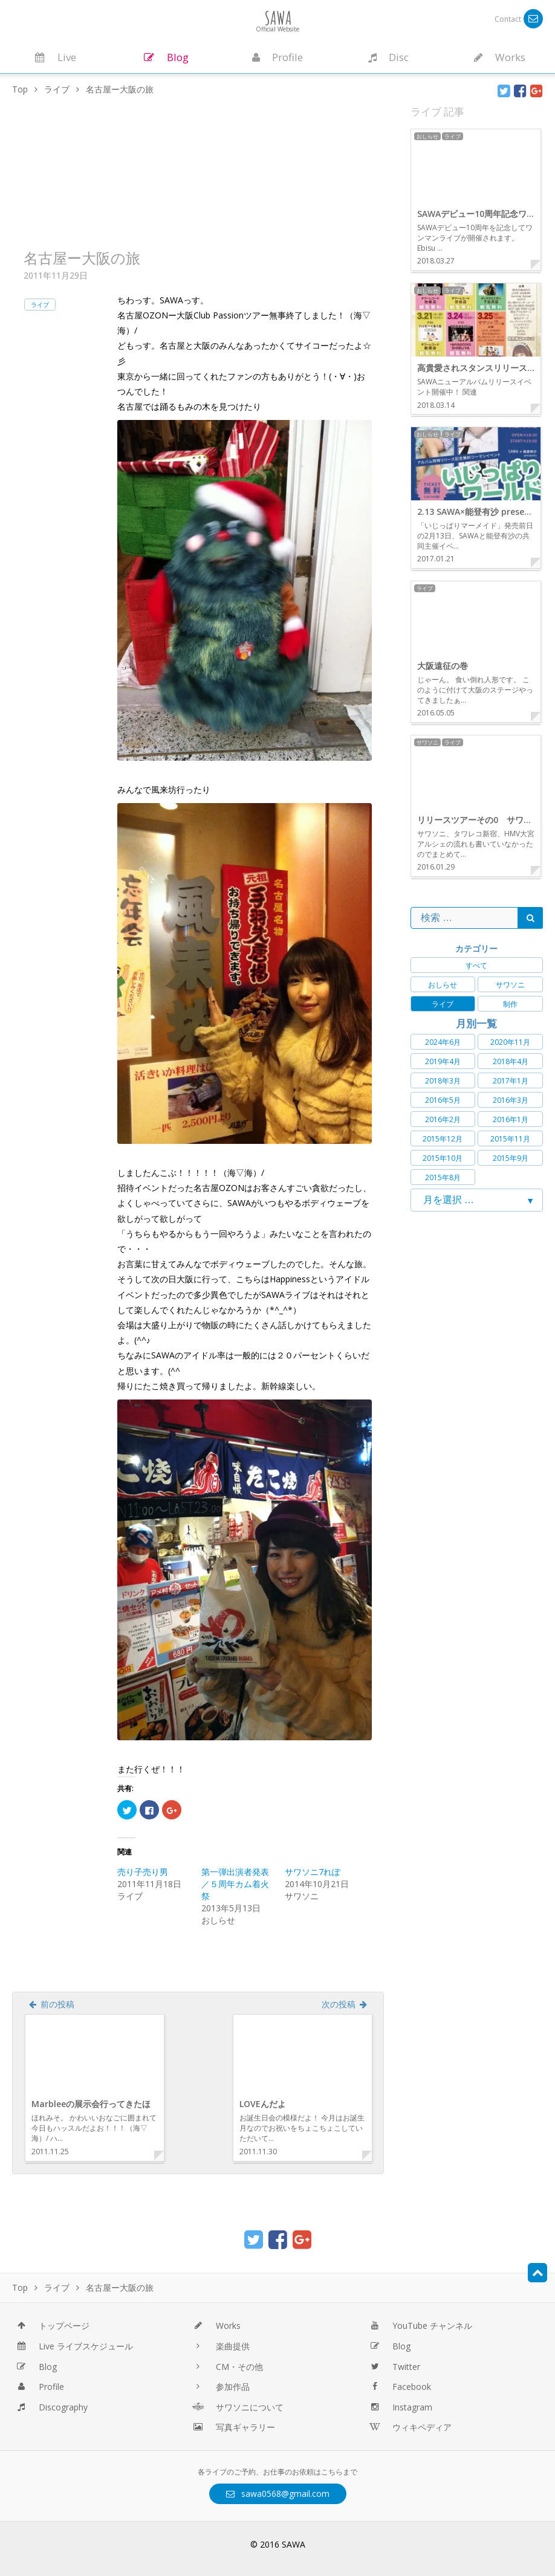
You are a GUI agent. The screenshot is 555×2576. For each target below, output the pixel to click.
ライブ (40, 304)
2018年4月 (510, 1061)
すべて (476, 965)
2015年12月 (442, 1139)
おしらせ (442, 985)
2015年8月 (443, 1177)
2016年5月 (443, 1100)
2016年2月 (443, 1119)
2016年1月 (510, 1119)
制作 (510, 1004)
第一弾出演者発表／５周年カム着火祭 (235, 1884)
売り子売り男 (142, 1871)
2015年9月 (510, 1158)
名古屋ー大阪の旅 (82, 258)
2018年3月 (443, 1081)
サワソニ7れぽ (312, 1871)
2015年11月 (510, 1139)
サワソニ (510, 985)
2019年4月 (443, 1061)
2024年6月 (443, 1042)
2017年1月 (510, 1081)
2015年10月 (442, 1158)
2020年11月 (510, 1042)
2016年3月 (510, 1100)
